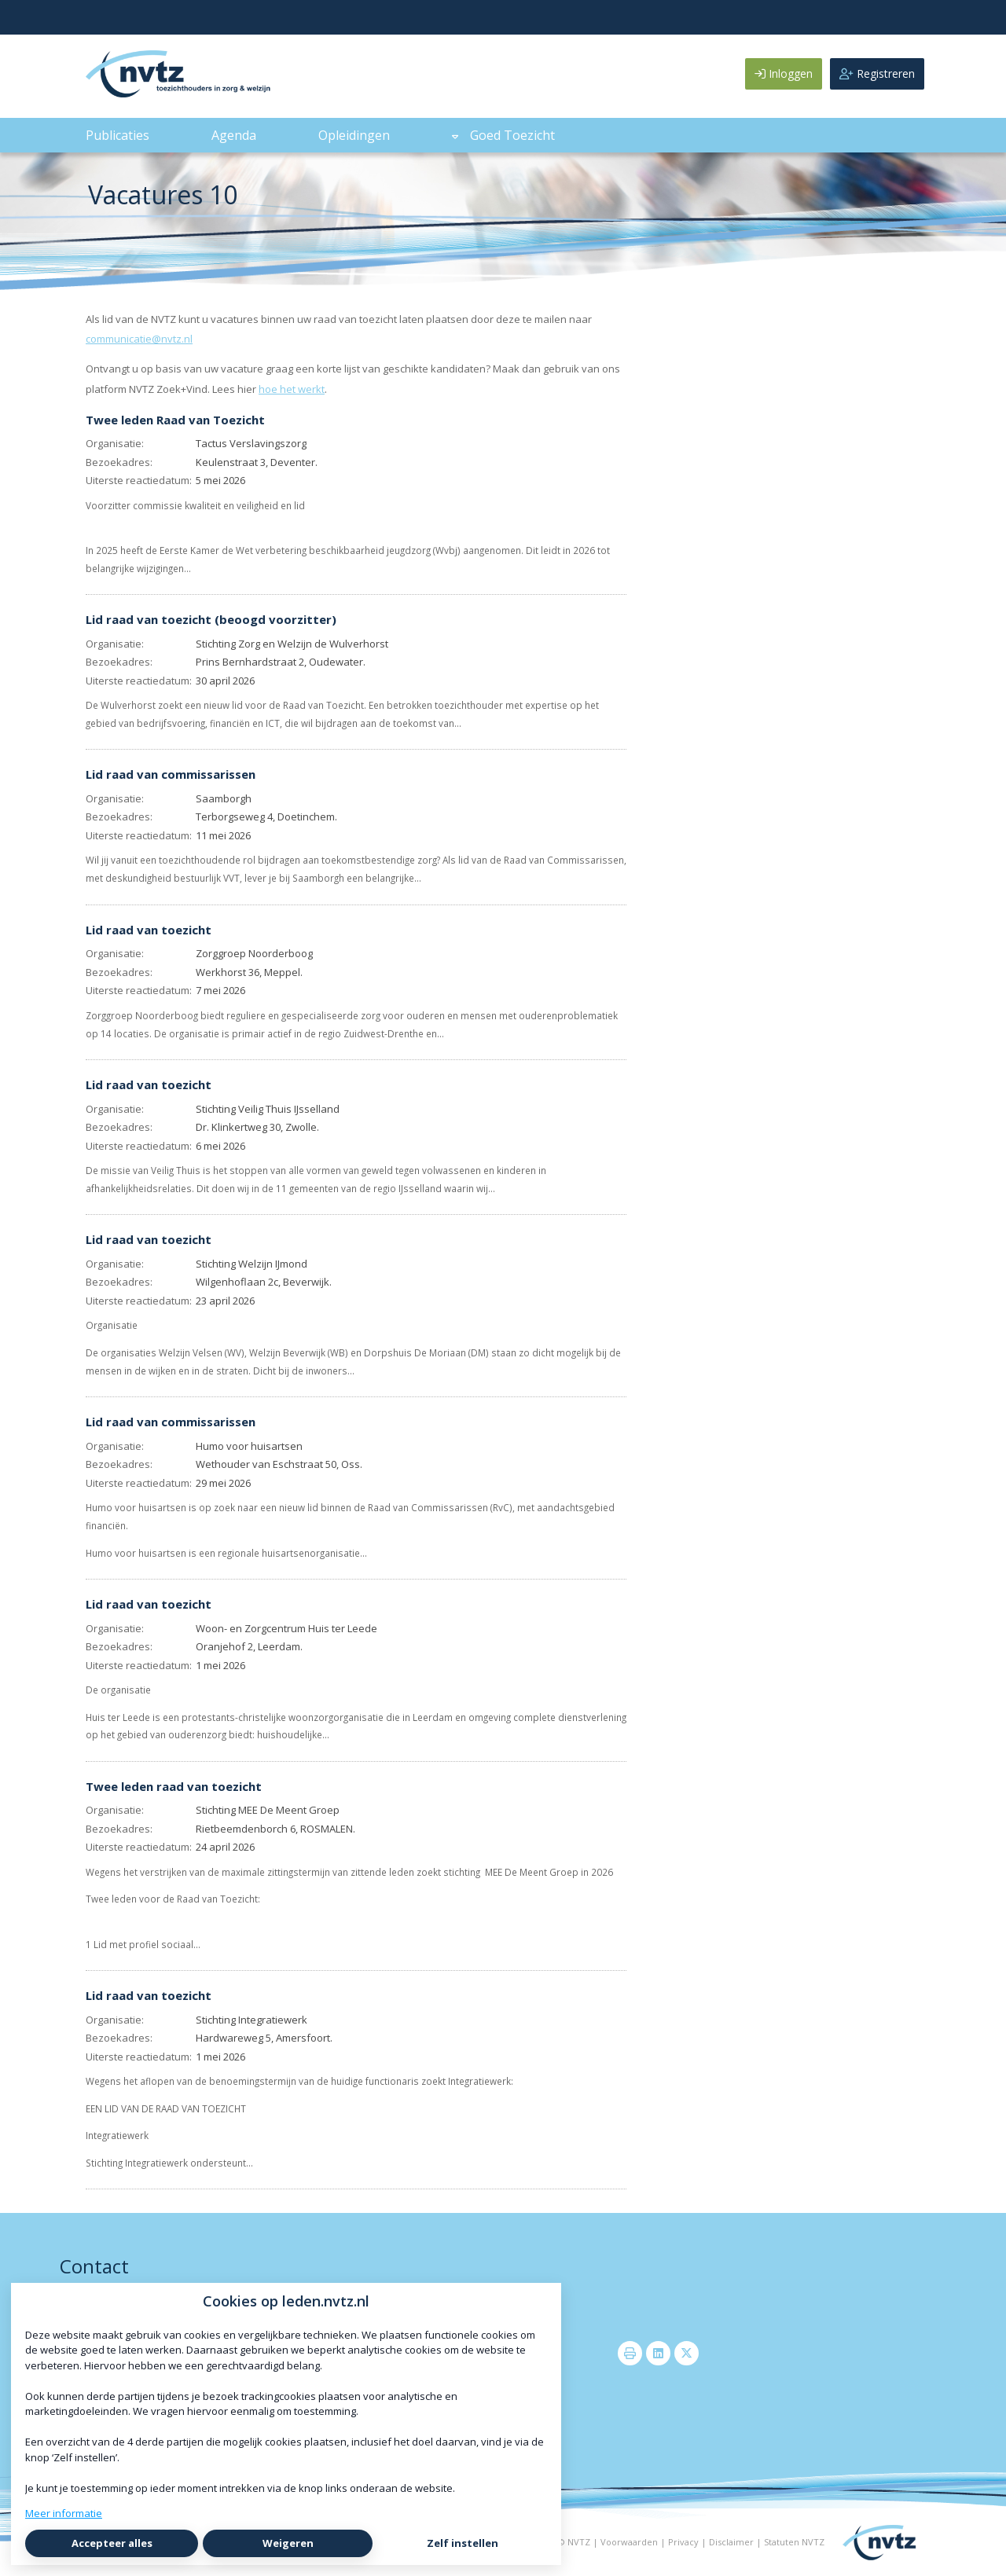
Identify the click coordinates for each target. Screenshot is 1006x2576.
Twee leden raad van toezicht (174, 1786)
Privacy (683, 2542)
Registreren (877, 73)
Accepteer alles (112, 2543)
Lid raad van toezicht (148, 930)
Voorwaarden (629, 2542)
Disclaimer (731, 2542)
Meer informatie (63, 2513)
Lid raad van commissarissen (170, 774)
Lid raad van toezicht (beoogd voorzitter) (211, 619)
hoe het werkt (292, 389)
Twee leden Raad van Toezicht (175, 419)
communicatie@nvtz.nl (139, 339)
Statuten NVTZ (794, 2542)
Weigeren (288, 2543)
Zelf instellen (462, 2543)
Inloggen (783, 73)
